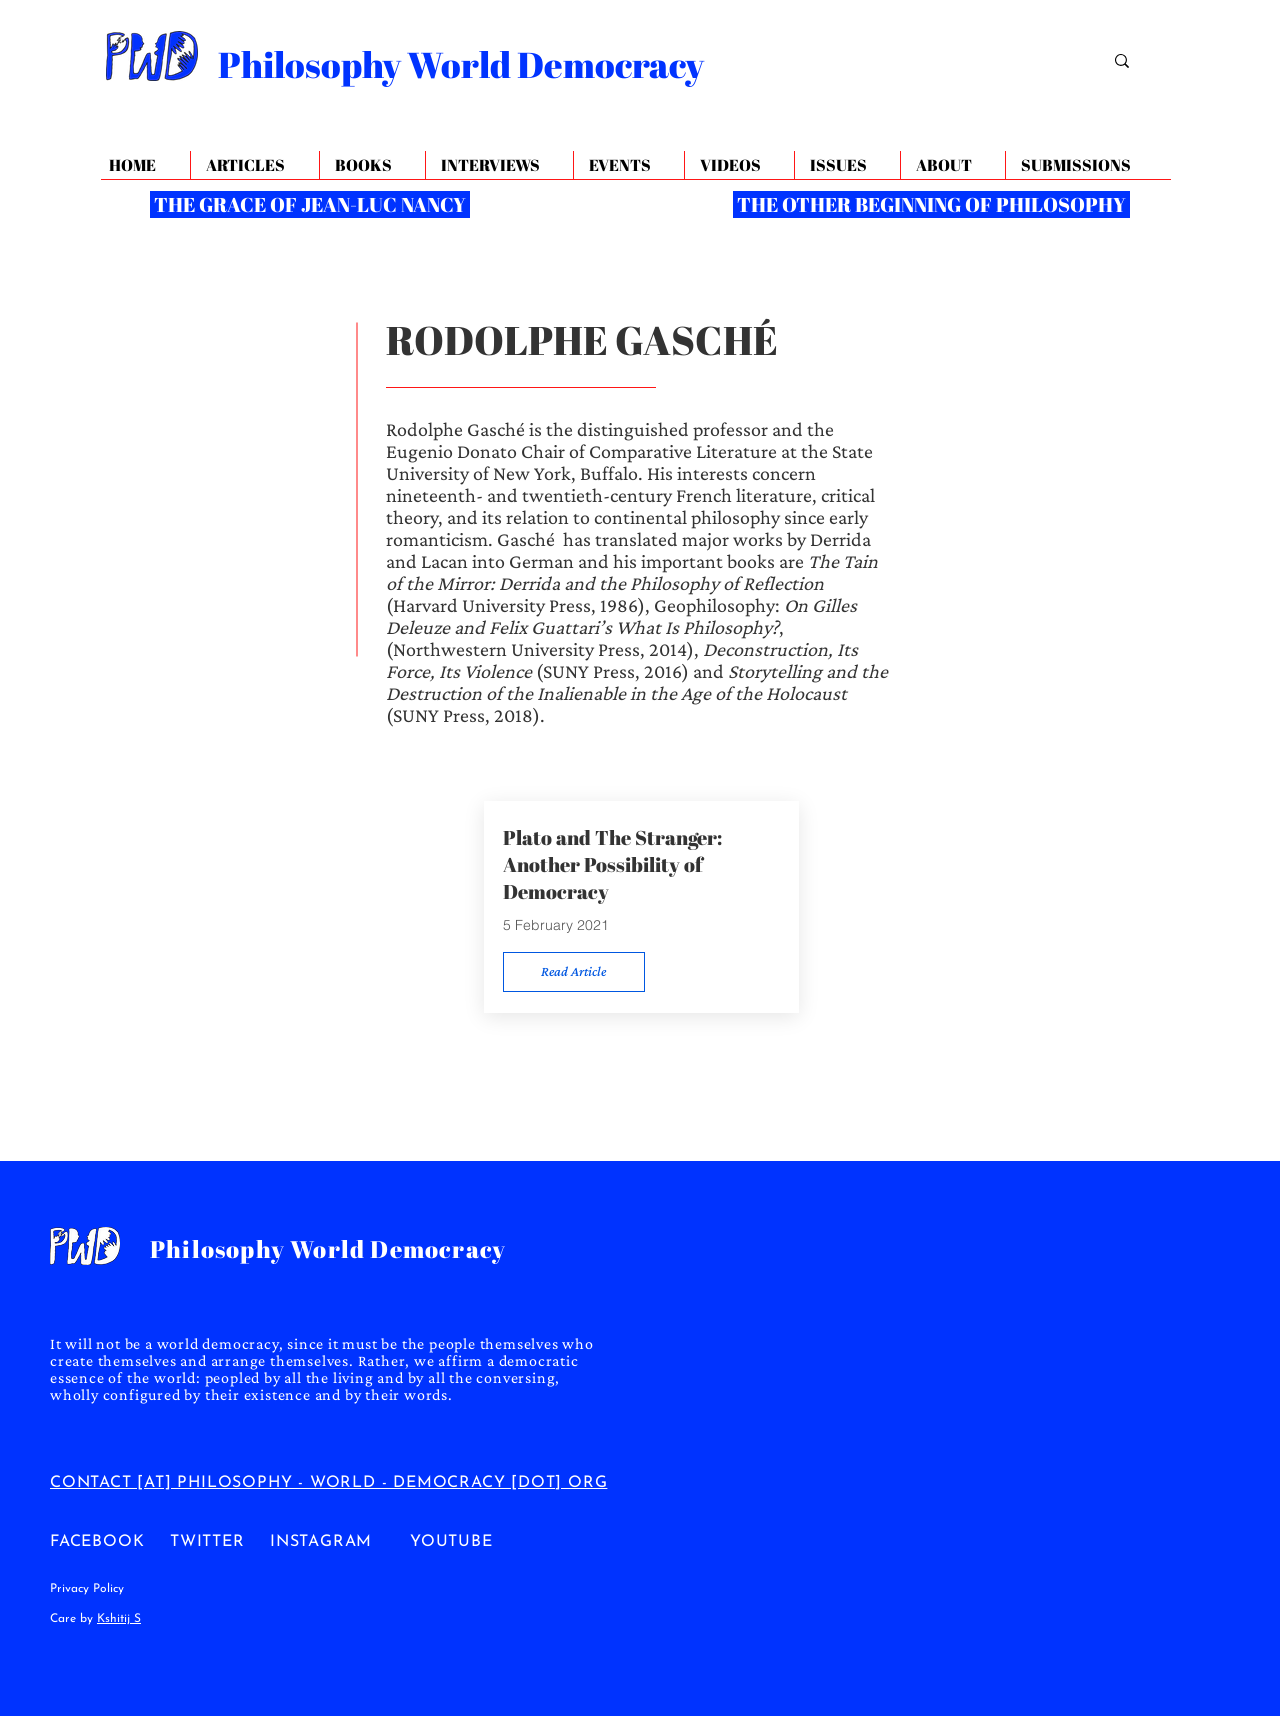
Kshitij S (119, 1619)
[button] (952, 165)
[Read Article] (574, 972)
